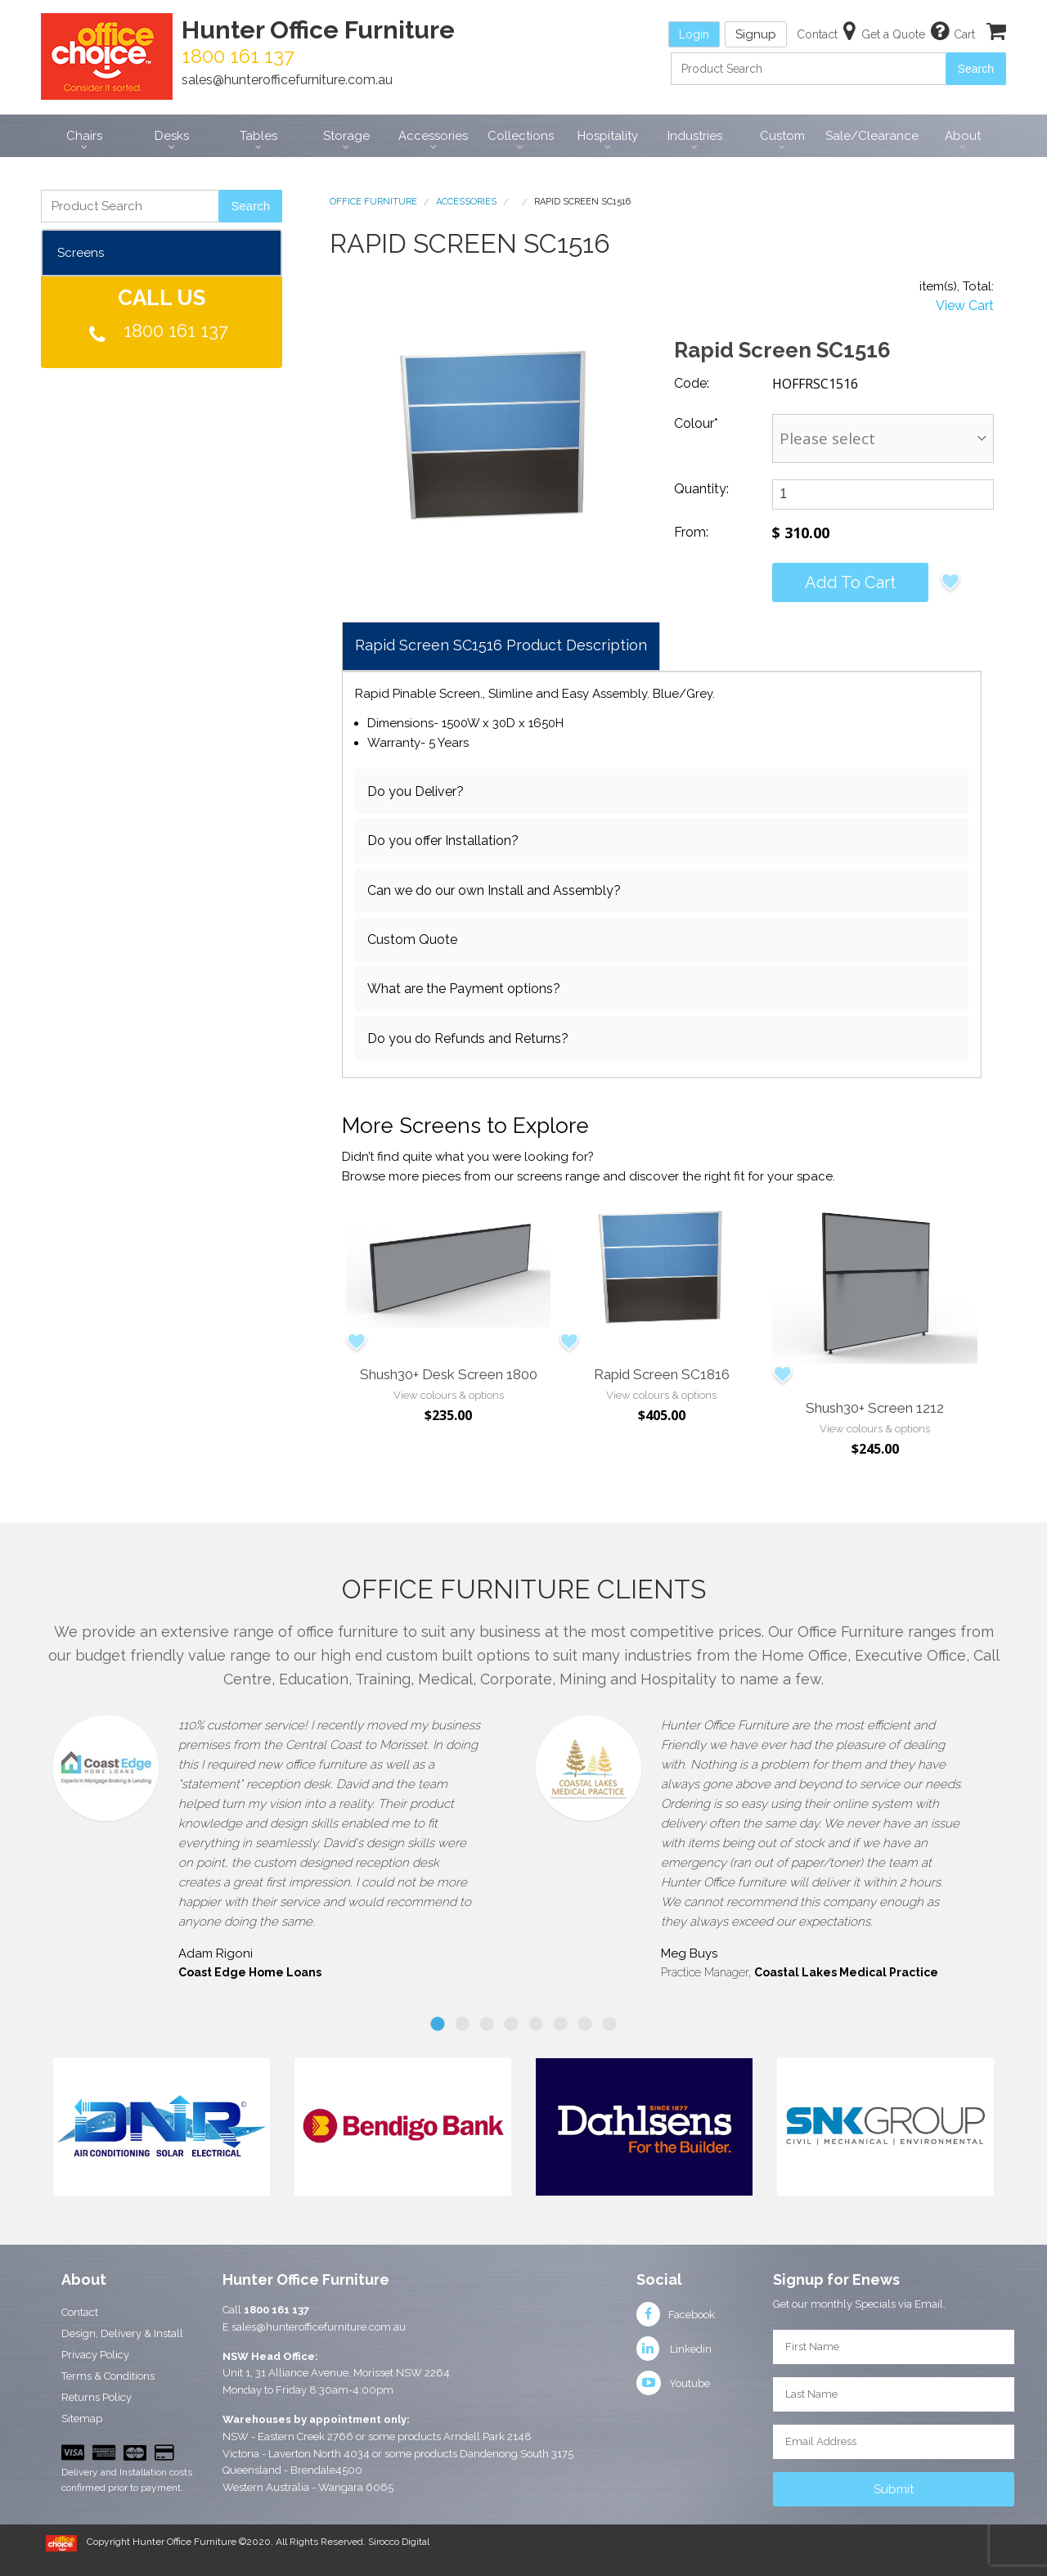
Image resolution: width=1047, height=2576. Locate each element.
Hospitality (607, 135)
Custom (782, 135)
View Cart (965, 305)
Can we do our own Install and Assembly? (494, 890)
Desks (172, 135)
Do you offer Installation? (443, 840)
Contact (79, 2312)
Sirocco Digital (398, 2541)
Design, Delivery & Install (122, 2333)
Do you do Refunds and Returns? (467, 1038)
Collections (521, 135)
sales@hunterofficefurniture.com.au (287, 80)
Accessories (433, 135)
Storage (346, 135)
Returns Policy (96, 2397)
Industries (694, 135)
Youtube (673, 2383)
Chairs (84, 135)
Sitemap (81, 2418)
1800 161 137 (176, 330)
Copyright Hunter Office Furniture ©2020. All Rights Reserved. (227, 2541)
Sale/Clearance (872, 135)
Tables (258, 135)
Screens (80, 252)
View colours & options (448, 1395)
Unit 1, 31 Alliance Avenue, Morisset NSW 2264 (336, 2373)
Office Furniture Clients (524, 1589)
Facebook (675, 2315)
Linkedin (674, 2349)
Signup (755, 34)
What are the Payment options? (463, 988)
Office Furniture (373, 201)
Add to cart (850, 582)
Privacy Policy (95, 2355)
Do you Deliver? (415, 791)
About (963, 135)
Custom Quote (412, 939)
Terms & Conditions (108, 2376)
